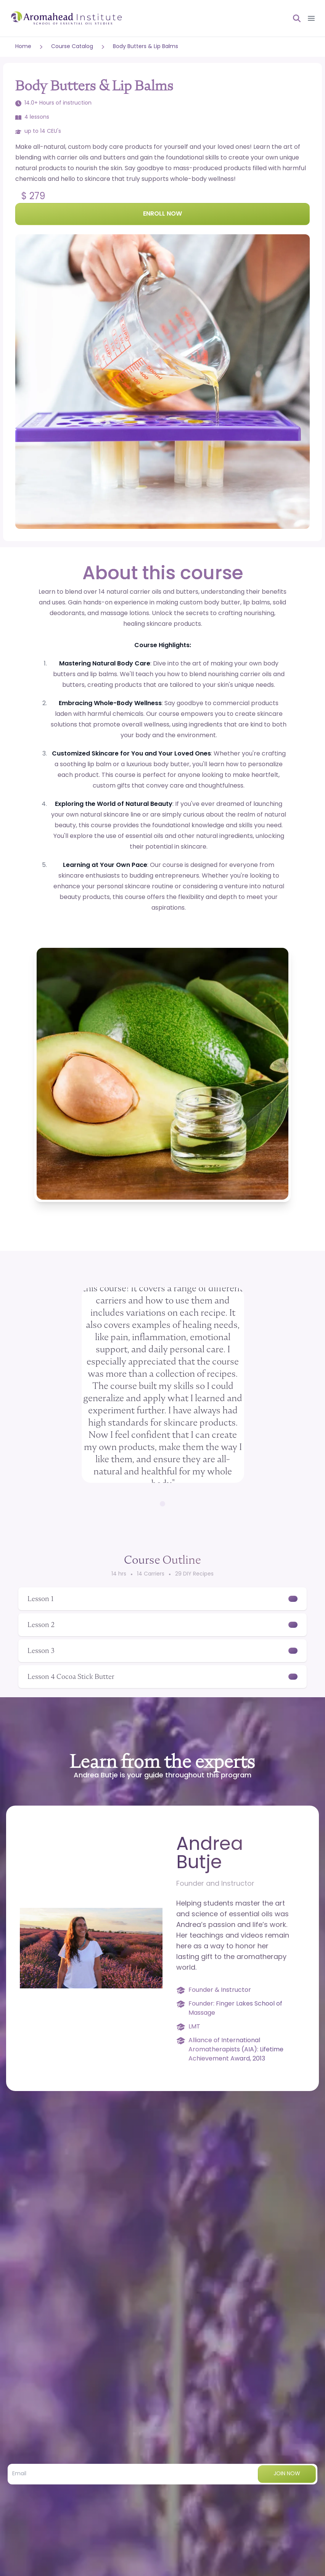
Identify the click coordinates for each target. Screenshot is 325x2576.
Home (23, 47)
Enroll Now (162, 214)
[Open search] (294, 18)
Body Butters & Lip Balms (145, 47)
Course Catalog (72, 47)
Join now (287, 2474)
